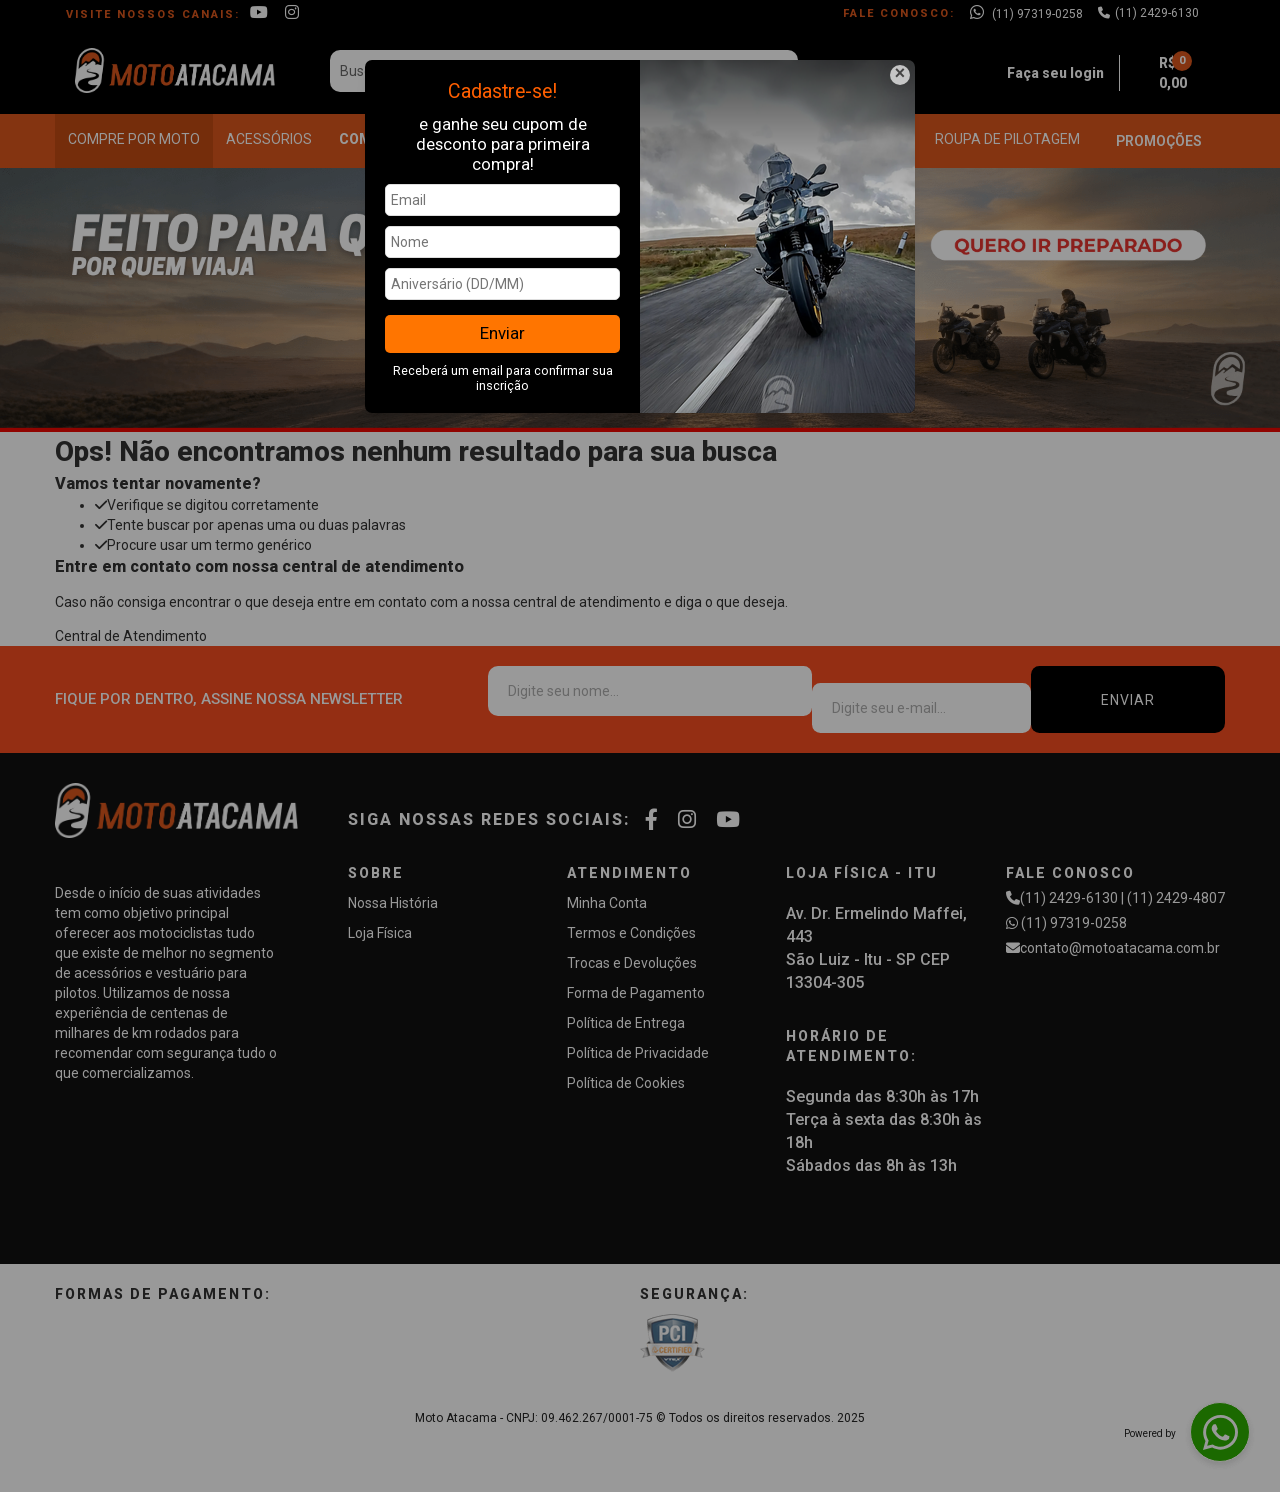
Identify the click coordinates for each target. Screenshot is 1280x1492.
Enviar (502, 333)
